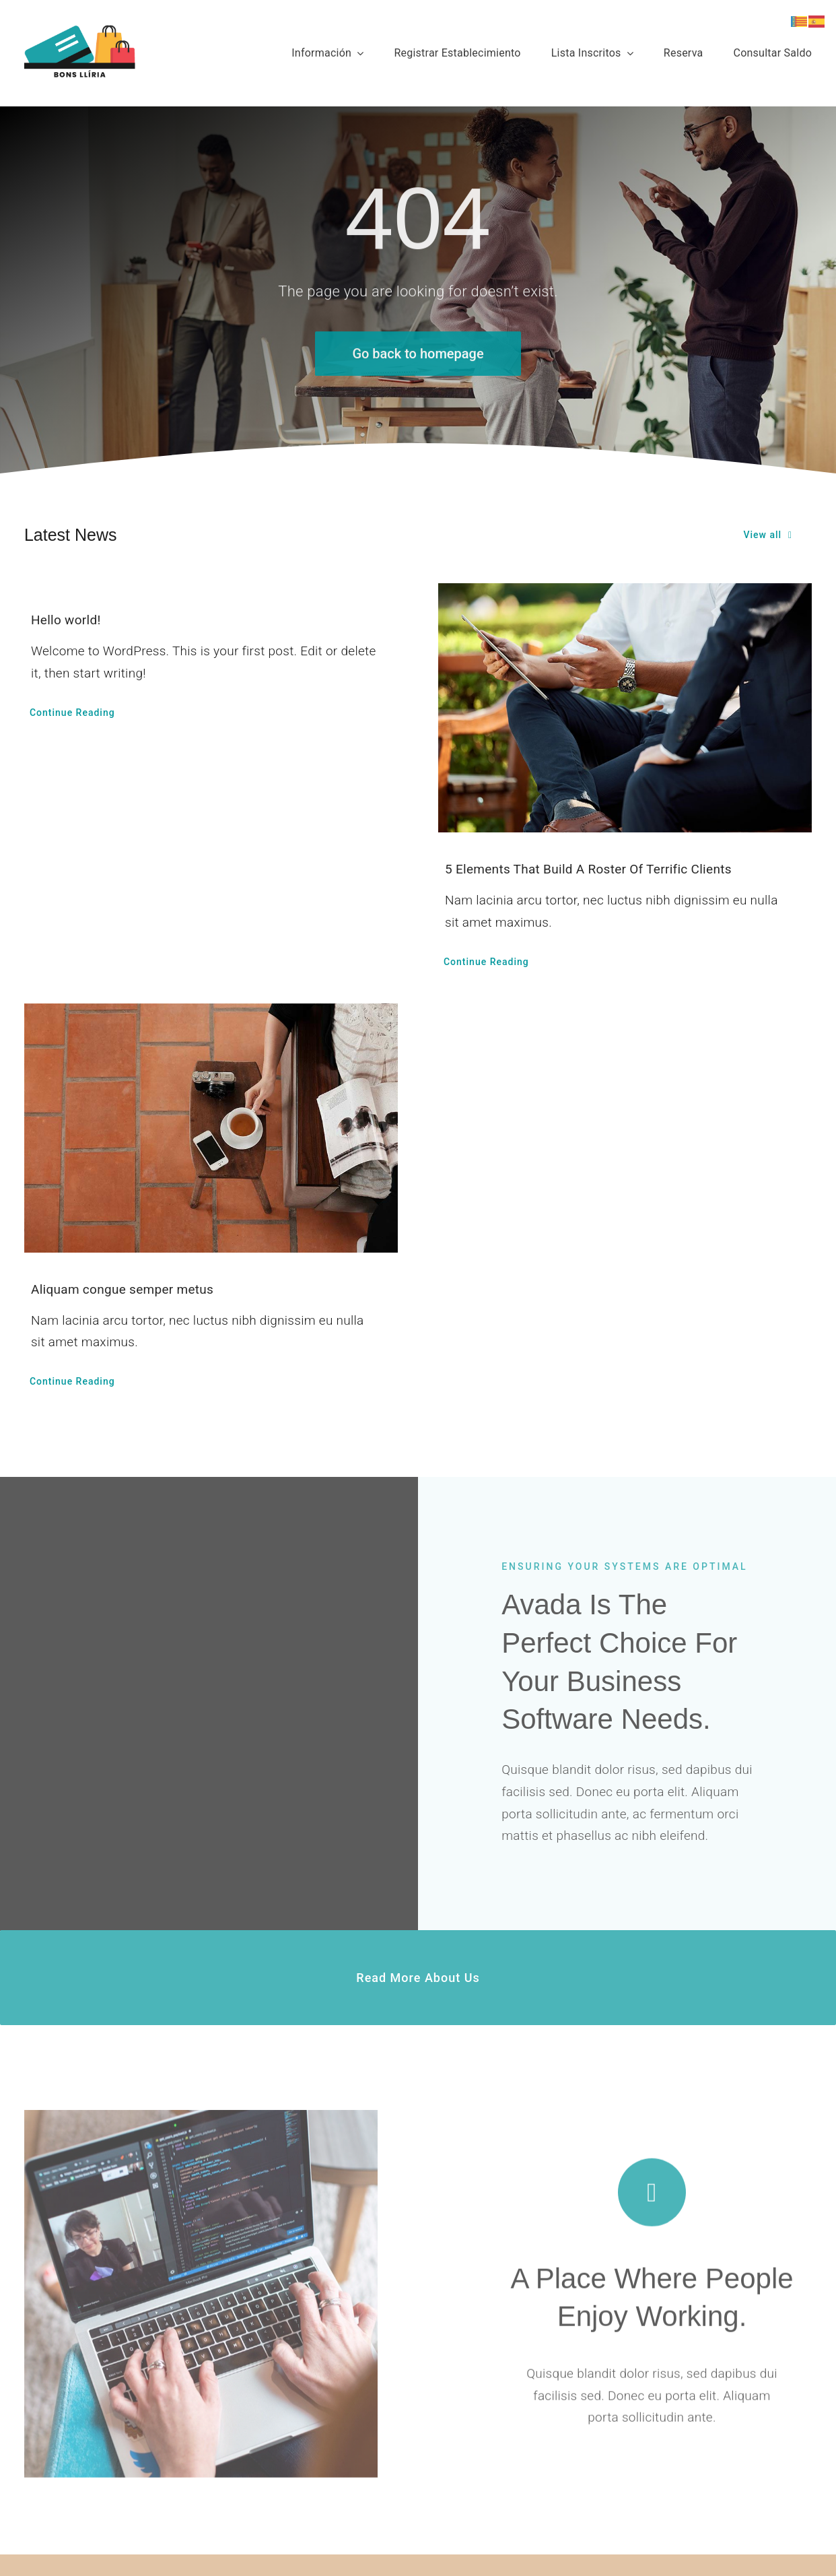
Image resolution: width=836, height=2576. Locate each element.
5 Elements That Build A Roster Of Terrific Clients (588, 869)
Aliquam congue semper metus (122, 1289)
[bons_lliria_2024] (79, 31)
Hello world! (66, 620)
